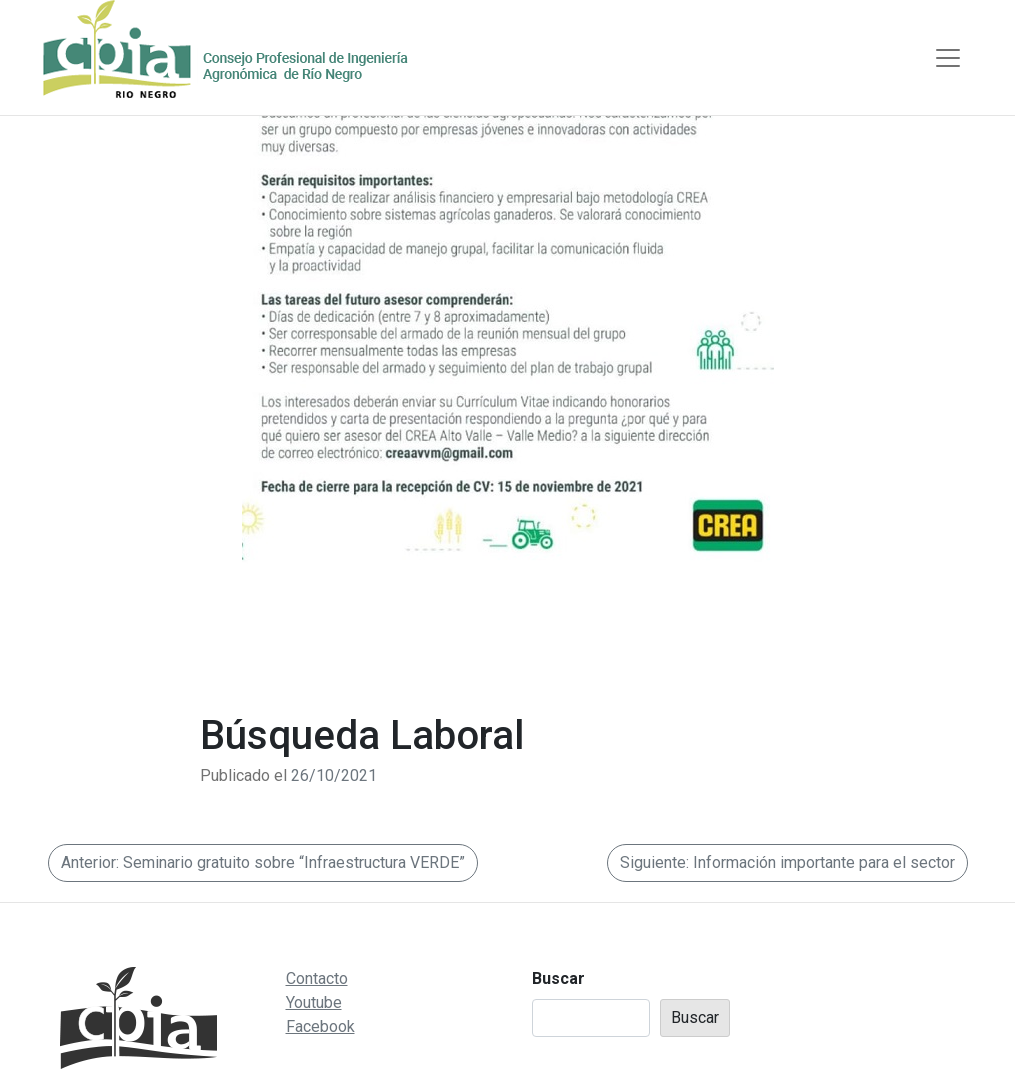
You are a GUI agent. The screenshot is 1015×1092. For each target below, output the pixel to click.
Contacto (317, 978)
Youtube (314, 1002)
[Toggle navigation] (948, 58)
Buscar (558, 978)
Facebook (320, 1026)
